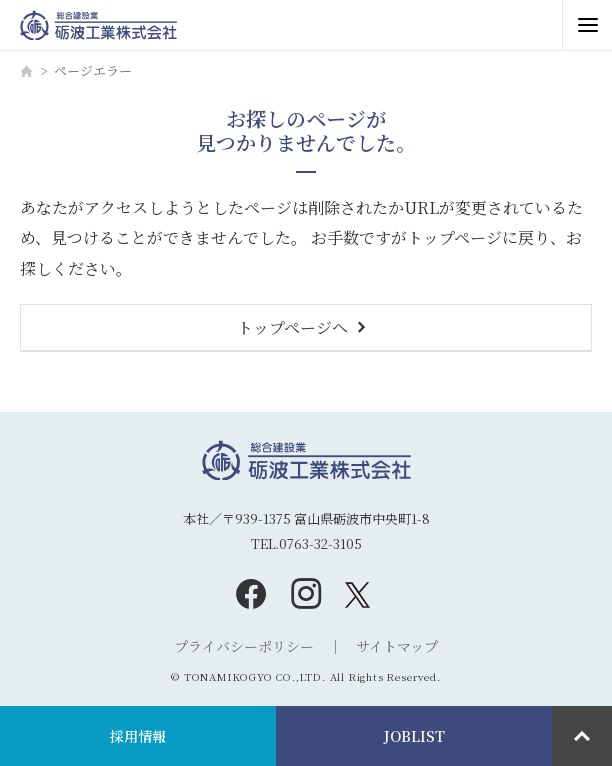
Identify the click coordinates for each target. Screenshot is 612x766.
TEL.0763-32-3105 (306, 543)
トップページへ (302, 327)
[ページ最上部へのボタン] (582, 736)
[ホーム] (26, 71)
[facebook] (251, 593)
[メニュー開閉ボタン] (587, 25)
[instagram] (306, 593)
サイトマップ (397, 646)
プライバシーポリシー (244, 646)
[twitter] (361, 593)
